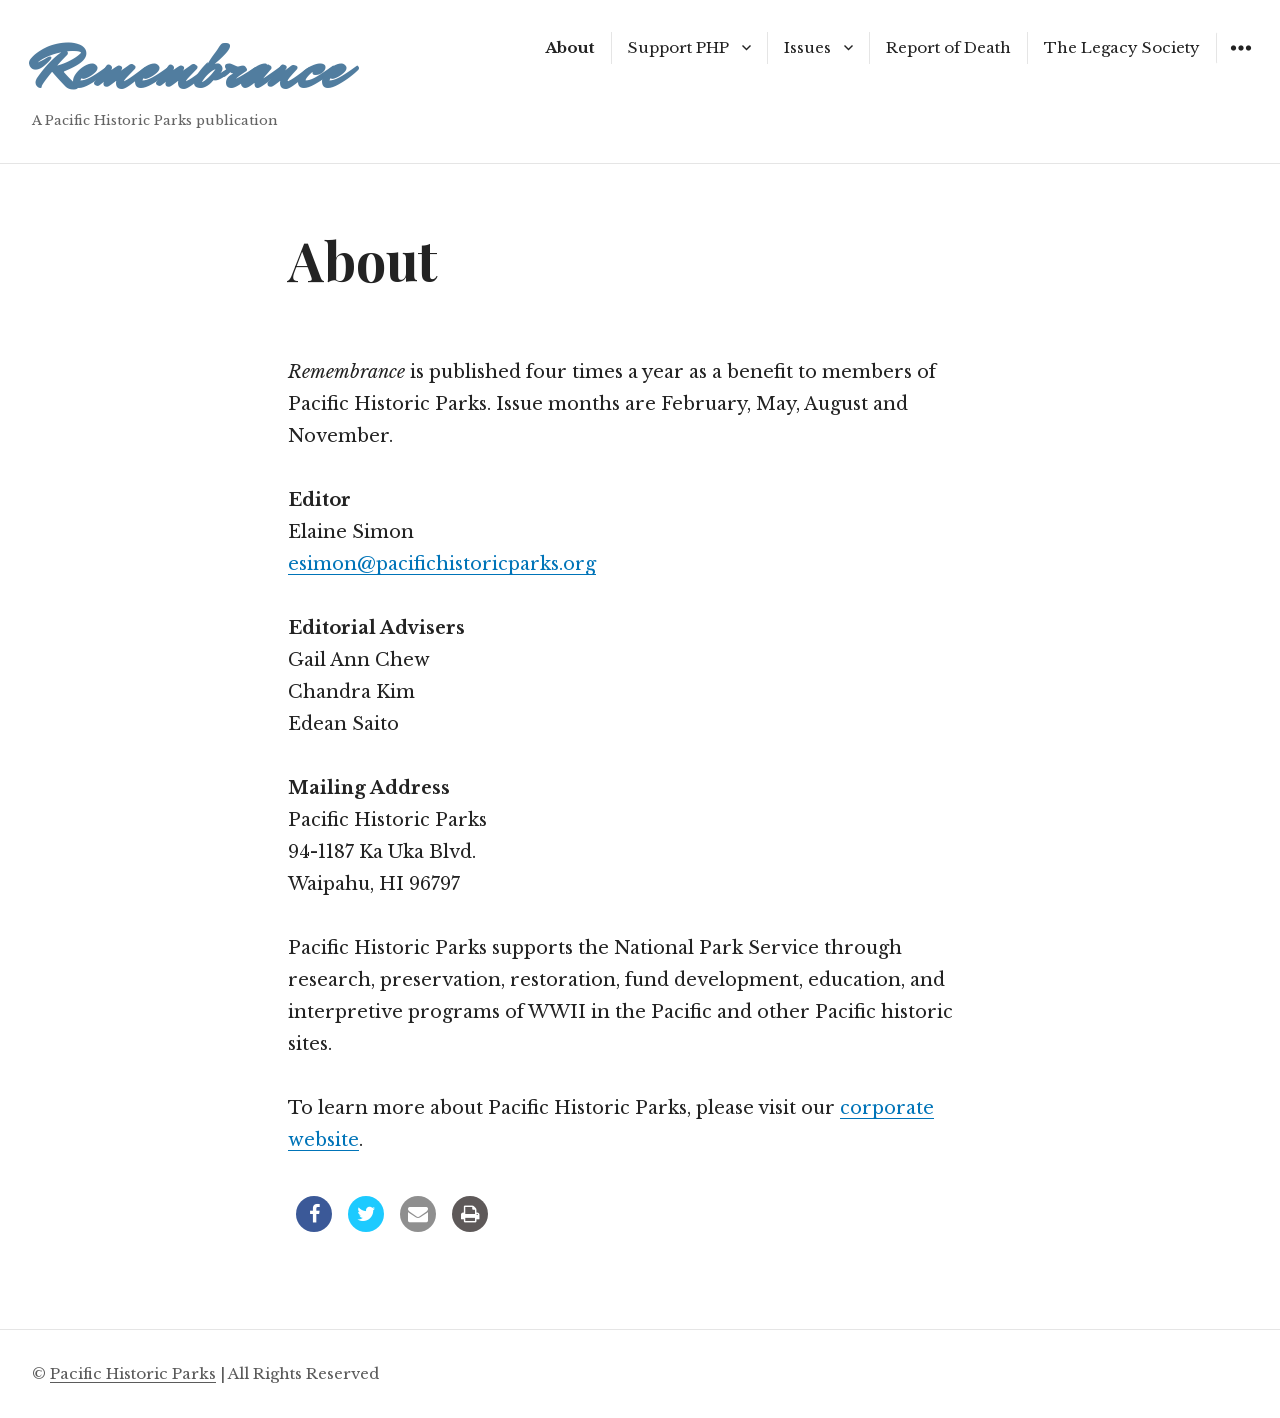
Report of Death (948, 47)
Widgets (1240, 62)
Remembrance (187, 69)
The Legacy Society (1122, 47)
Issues (807, 47)
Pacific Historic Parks (133, 1373)
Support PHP (678, 47)
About (570, 47)
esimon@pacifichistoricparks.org (442, 564)
